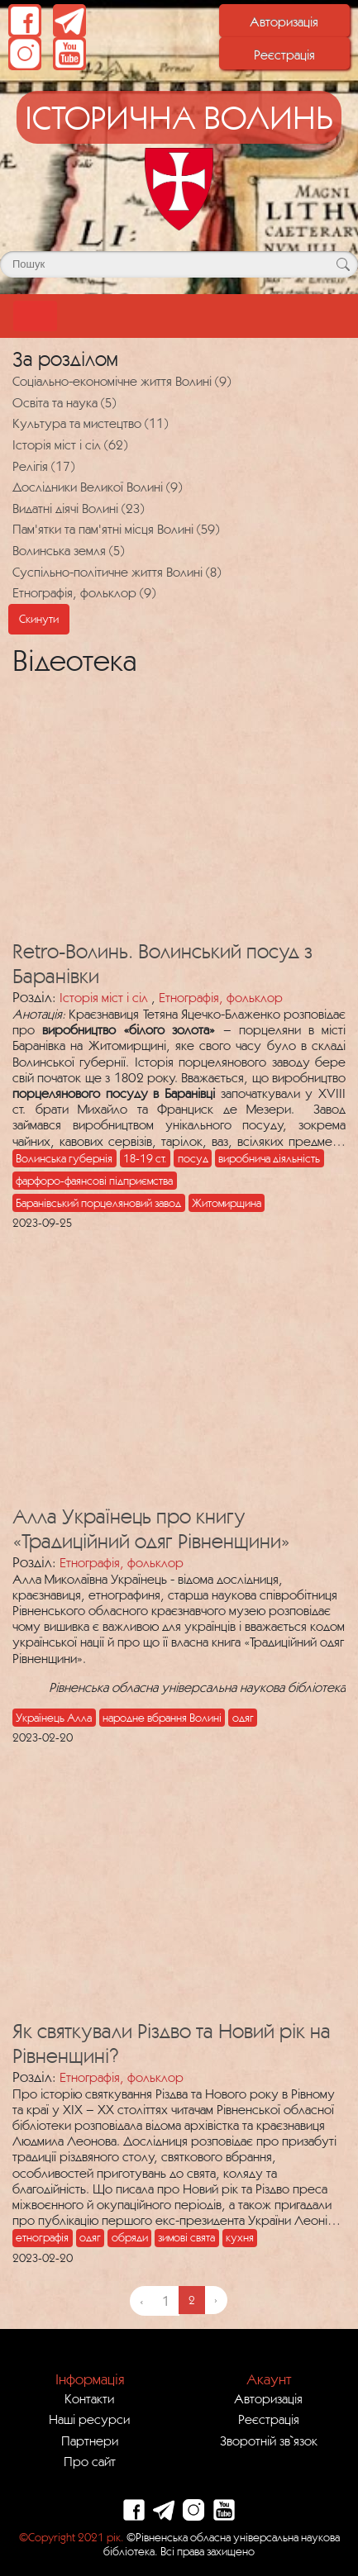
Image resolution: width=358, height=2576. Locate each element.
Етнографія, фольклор (221, 997)
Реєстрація (284, 54)
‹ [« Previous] (141, 2300)
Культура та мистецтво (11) (90, 423)
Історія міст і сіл (104, 997)
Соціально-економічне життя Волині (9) (121, 380)
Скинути (39, 618)
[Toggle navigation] (35, 316)
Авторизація (284, 21)
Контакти (89, 2398)
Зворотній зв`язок (268, 2440)
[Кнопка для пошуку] (342, 264)
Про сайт (90, 2461)
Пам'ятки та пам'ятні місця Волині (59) (115, 528)
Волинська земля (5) (68, 550)
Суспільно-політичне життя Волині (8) (116, 571)
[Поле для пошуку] (179, 264)
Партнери (89, 2440)
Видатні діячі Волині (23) (78, 508)
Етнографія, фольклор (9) (83, 592)
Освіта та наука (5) (64, 402)
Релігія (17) (43, 466)
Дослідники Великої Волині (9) (97, 486)
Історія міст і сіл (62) (69, 444)
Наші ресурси (89, 2419)
